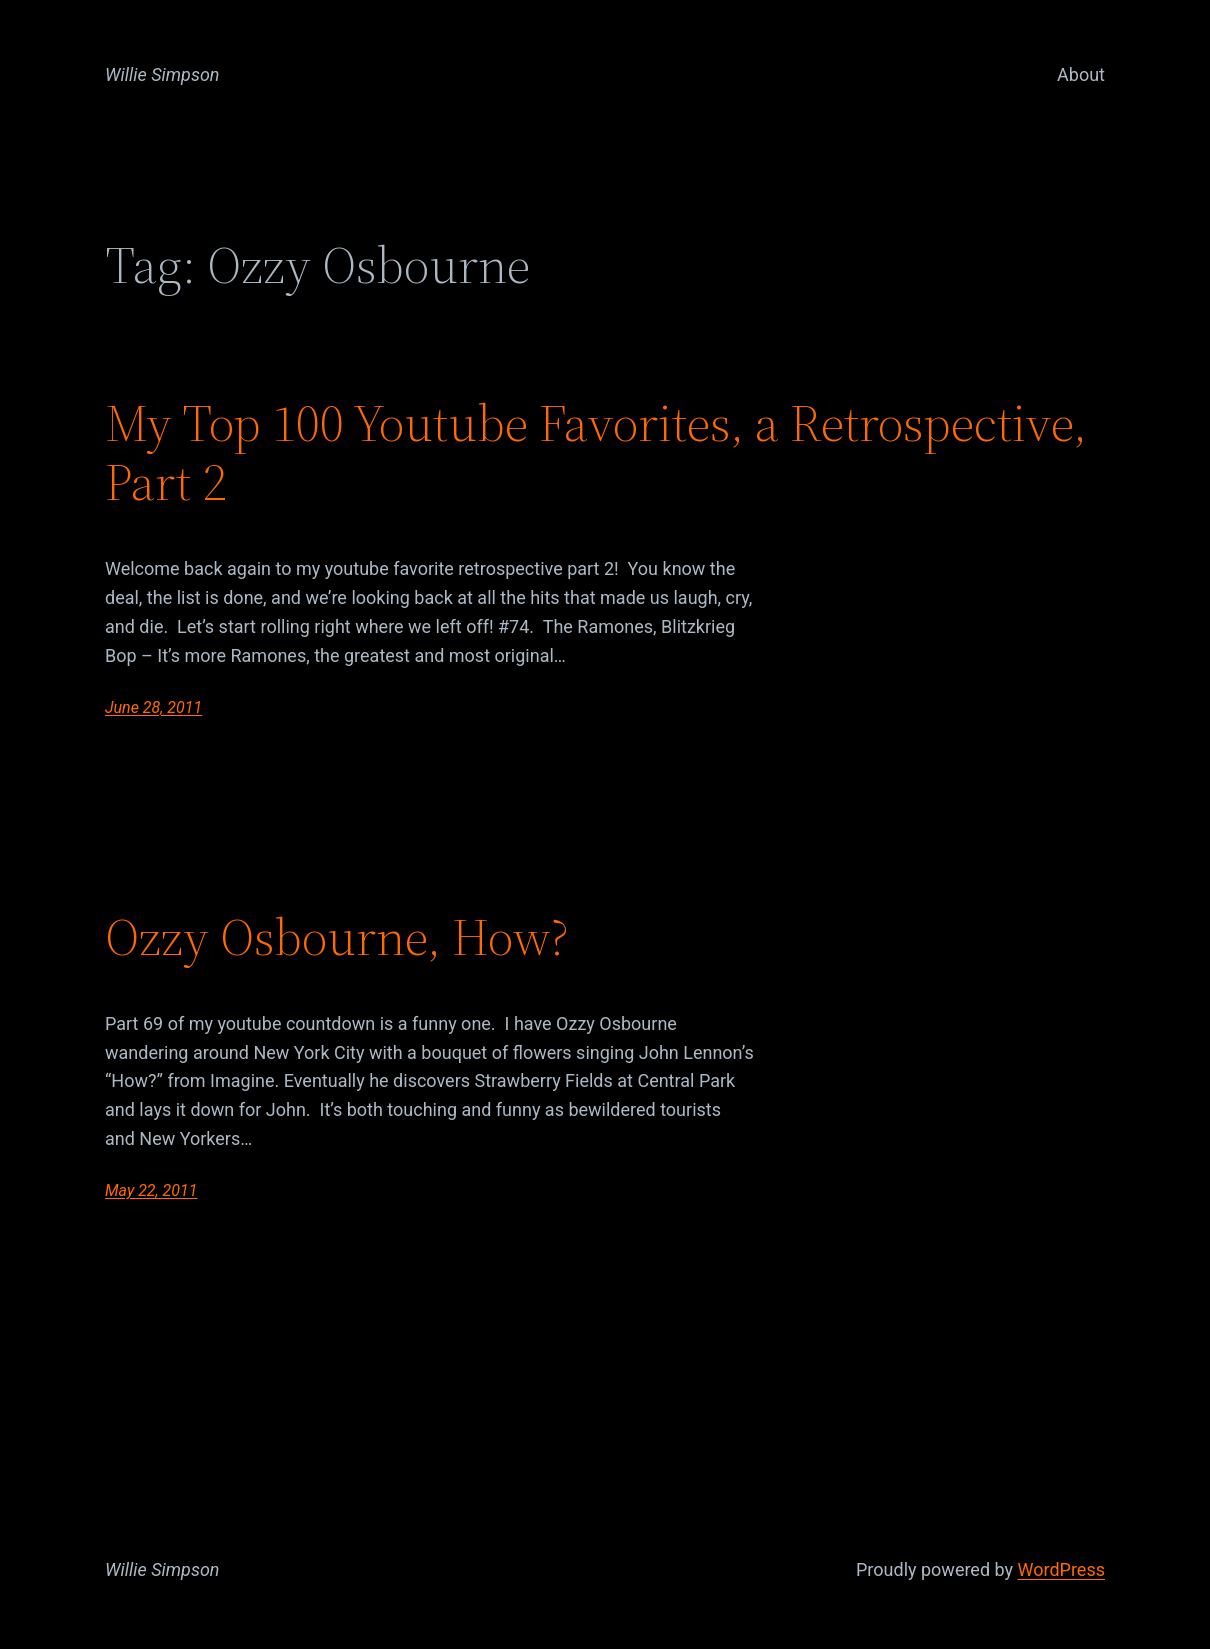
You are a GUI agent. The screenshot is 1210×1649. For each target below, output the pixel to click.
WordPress (1061, 1569)
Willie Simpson (162, 74)
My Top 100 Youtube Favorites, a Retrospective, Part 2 (596, 453)
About (1081, 74)
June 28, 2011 (153, 707)
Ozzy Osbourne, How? (337, 937)
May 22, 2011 (151, 1190)
